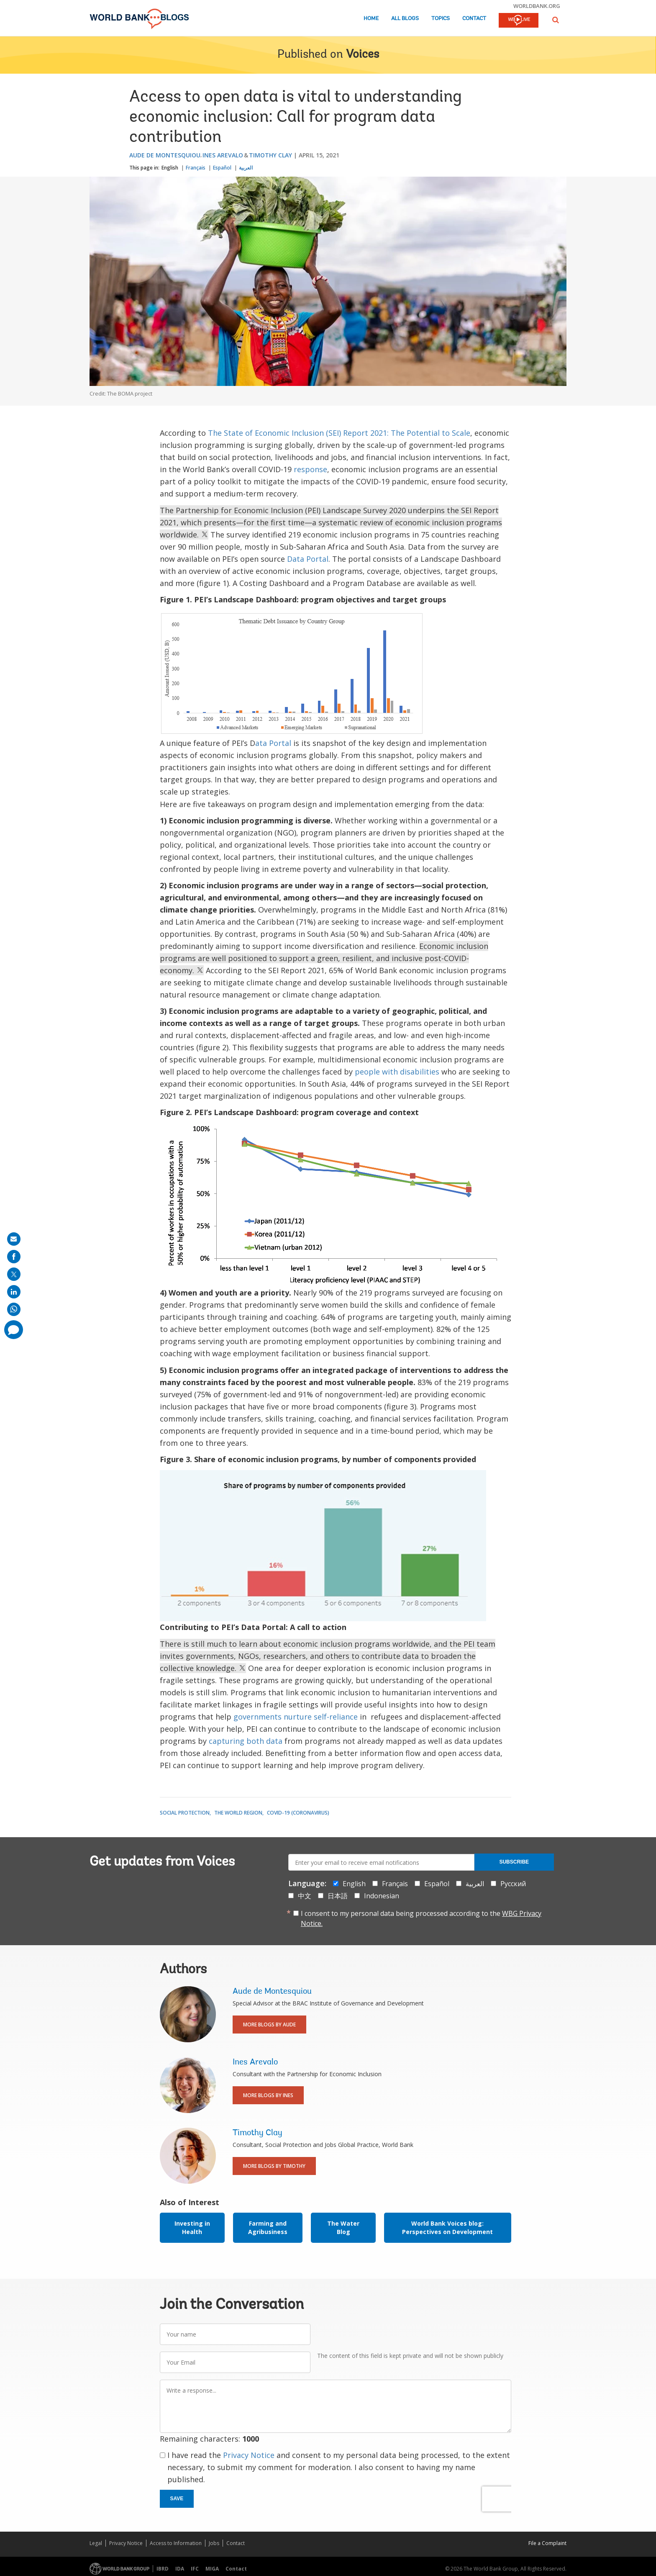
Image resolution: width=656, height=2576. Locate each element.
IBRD (162, 2568)
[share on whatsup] (13, 1309)
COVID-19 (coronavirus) (298, 1812)
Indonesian (381, 1895)
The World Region (238, 1812)
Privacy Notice (248, 2455)
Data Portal (307, 559)
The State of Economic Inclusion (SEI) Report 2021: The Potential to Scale (339, 433)
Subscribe (514, 1862)
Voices (362, 55)
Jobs (214, 2543)
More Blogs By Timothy (274, 2166)
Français (195, 167)
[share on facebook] (13, 1256)
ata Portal (273, 743)
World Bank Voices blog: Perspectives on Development (447, 2227)
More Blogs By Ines (268, 2095)
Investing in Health (192, 2227)
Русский (513, 1883)
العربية (246, 167)
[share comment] (13, 1329)
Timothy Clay (270, 155)
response (310, 469)
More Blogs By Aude (269, 2024)
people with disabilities (397, 1072)
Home (371, 18)
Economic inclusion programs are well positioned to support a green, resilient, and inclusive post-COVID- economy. (324, 958)
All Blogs (405, 18)
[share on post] (13, 1274)
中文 (304, 1895)
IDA (179, 2568)
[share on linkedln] (13, 1291)
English (169, 167)
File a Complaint (547, 2543)
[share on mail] (13, 1239)
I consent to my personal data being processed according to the (421, 1918)
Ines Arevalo (222, 155)
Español (222, 167)
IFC (195, 2568)
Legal (96, 2543)
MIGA (212, 2568)
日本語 (338, 1895)
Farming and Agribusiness (267, 2227)
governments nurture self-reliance (295, 1717)
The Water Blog (343, 2227)
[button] (555, 19)
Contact (474, 18)
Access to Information (176, 2543)
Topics (440, 18)
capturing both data (245, 1741)
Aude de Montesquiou (164, 155)
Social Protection (185, 1812)
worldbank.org (536, 5)
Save (177, 2498)
